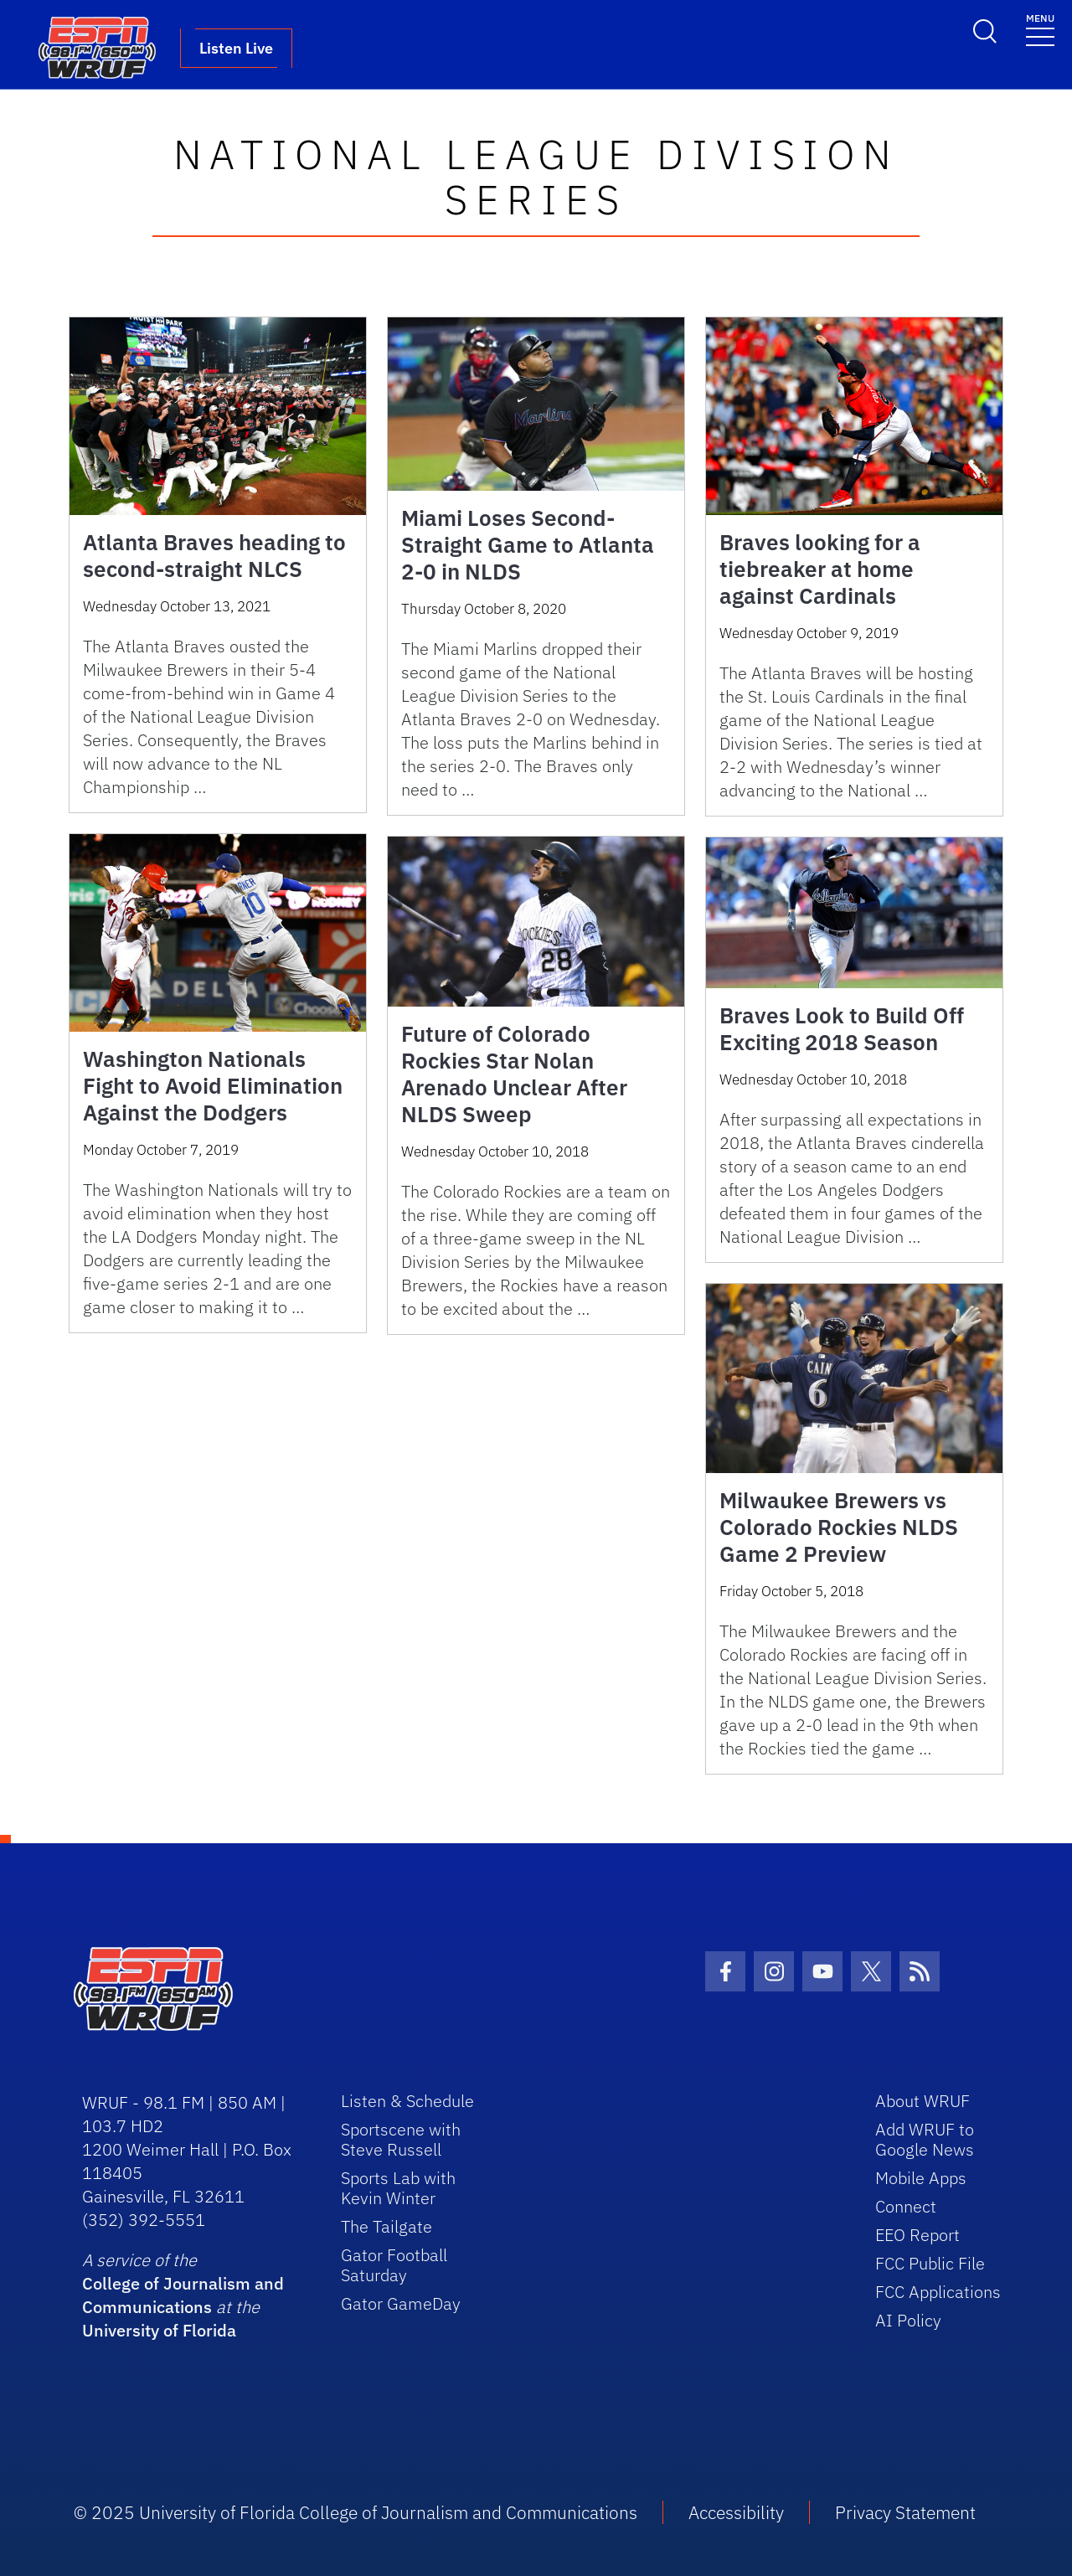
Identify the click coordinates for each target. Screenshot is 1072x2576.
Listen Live (236, 48)
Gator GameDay (401, 2303)
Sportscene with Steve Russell (401, 2139)
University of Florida (159, 2330)
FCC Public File (930, 2263)
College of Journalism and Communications (183, 2295)
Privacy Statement (905, 2512)
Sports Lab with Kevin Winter (398, 2187)
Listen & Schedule (407, 2100)
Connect (905, 2206)
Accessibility (736, 2512)
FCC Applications (938, 2291)
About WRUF (922, 2100)
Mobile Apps (920, 2177)
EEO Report (917, 2234)
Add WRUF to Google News (924, 2139)
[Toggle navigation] (1040, 28)
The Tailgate (386, 2226)
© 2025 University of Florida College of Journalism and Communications (355, 2512)
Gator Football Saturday (394, 2265)
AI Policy (908, 2320)
